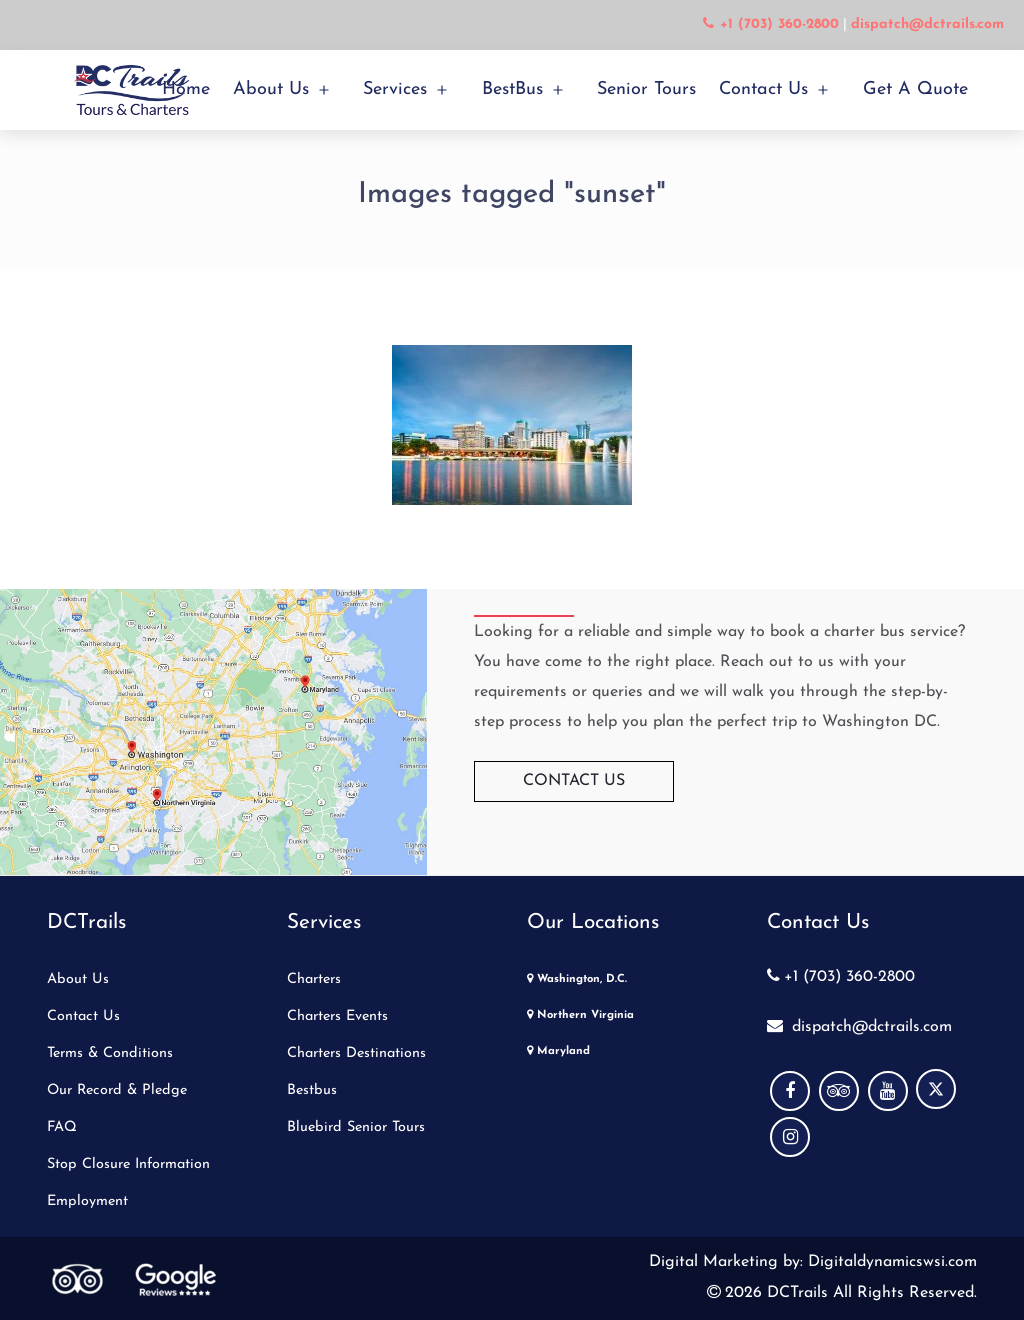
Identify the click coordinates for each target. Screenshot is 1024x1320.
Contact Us (763, 89)
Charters (314, 979)
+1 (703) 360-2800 (841, 977)
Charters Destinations (356, 1053)
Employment (87, 1201)
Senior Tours (646, 89)
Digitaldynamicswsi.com (890, 1262)
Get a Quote (915, 89)
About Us (271, 89)
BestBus (512, 89)
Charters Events (337, 1016)
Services (395, 89)
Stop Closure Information (128, 1164)
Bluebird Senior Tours (356, 1127)
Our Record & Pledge (117, 1090)
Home (186, 89)
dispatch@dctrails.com (859, 1027)
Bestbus (312, 1090)
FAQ (62, 1127)
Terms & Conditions (110, 1053)
